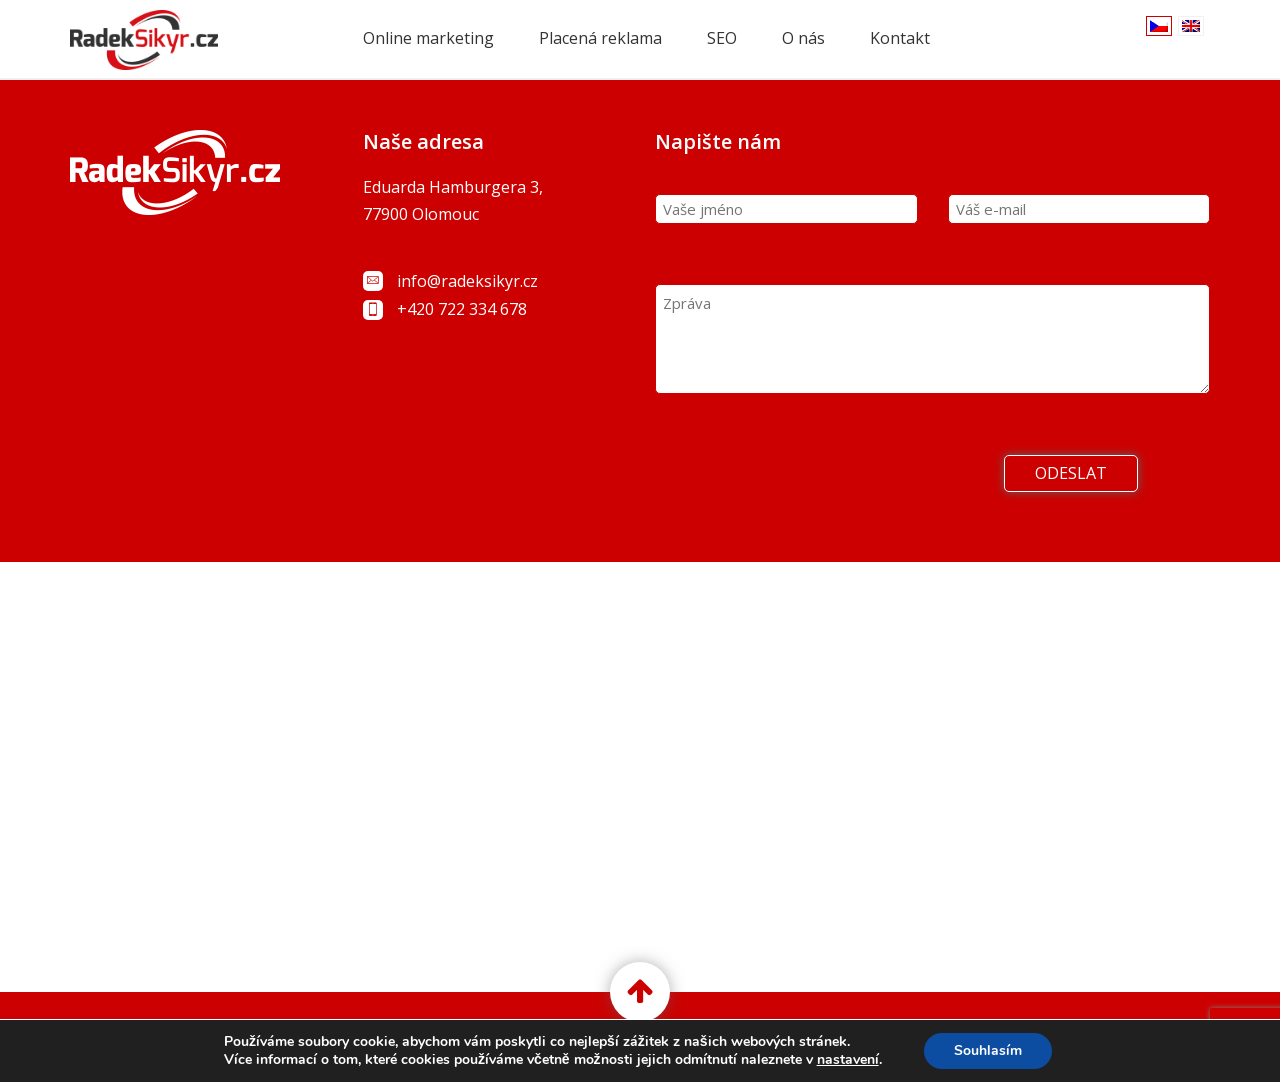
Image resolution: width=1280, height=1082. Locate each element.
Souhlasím (988, 1050)
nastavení (848, 1060)
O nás (803, 38)
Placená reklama (600, 38)
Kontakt (900, 38)
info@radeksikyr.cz (467, 281)
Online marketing (428, 38)
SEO (722, 38)
